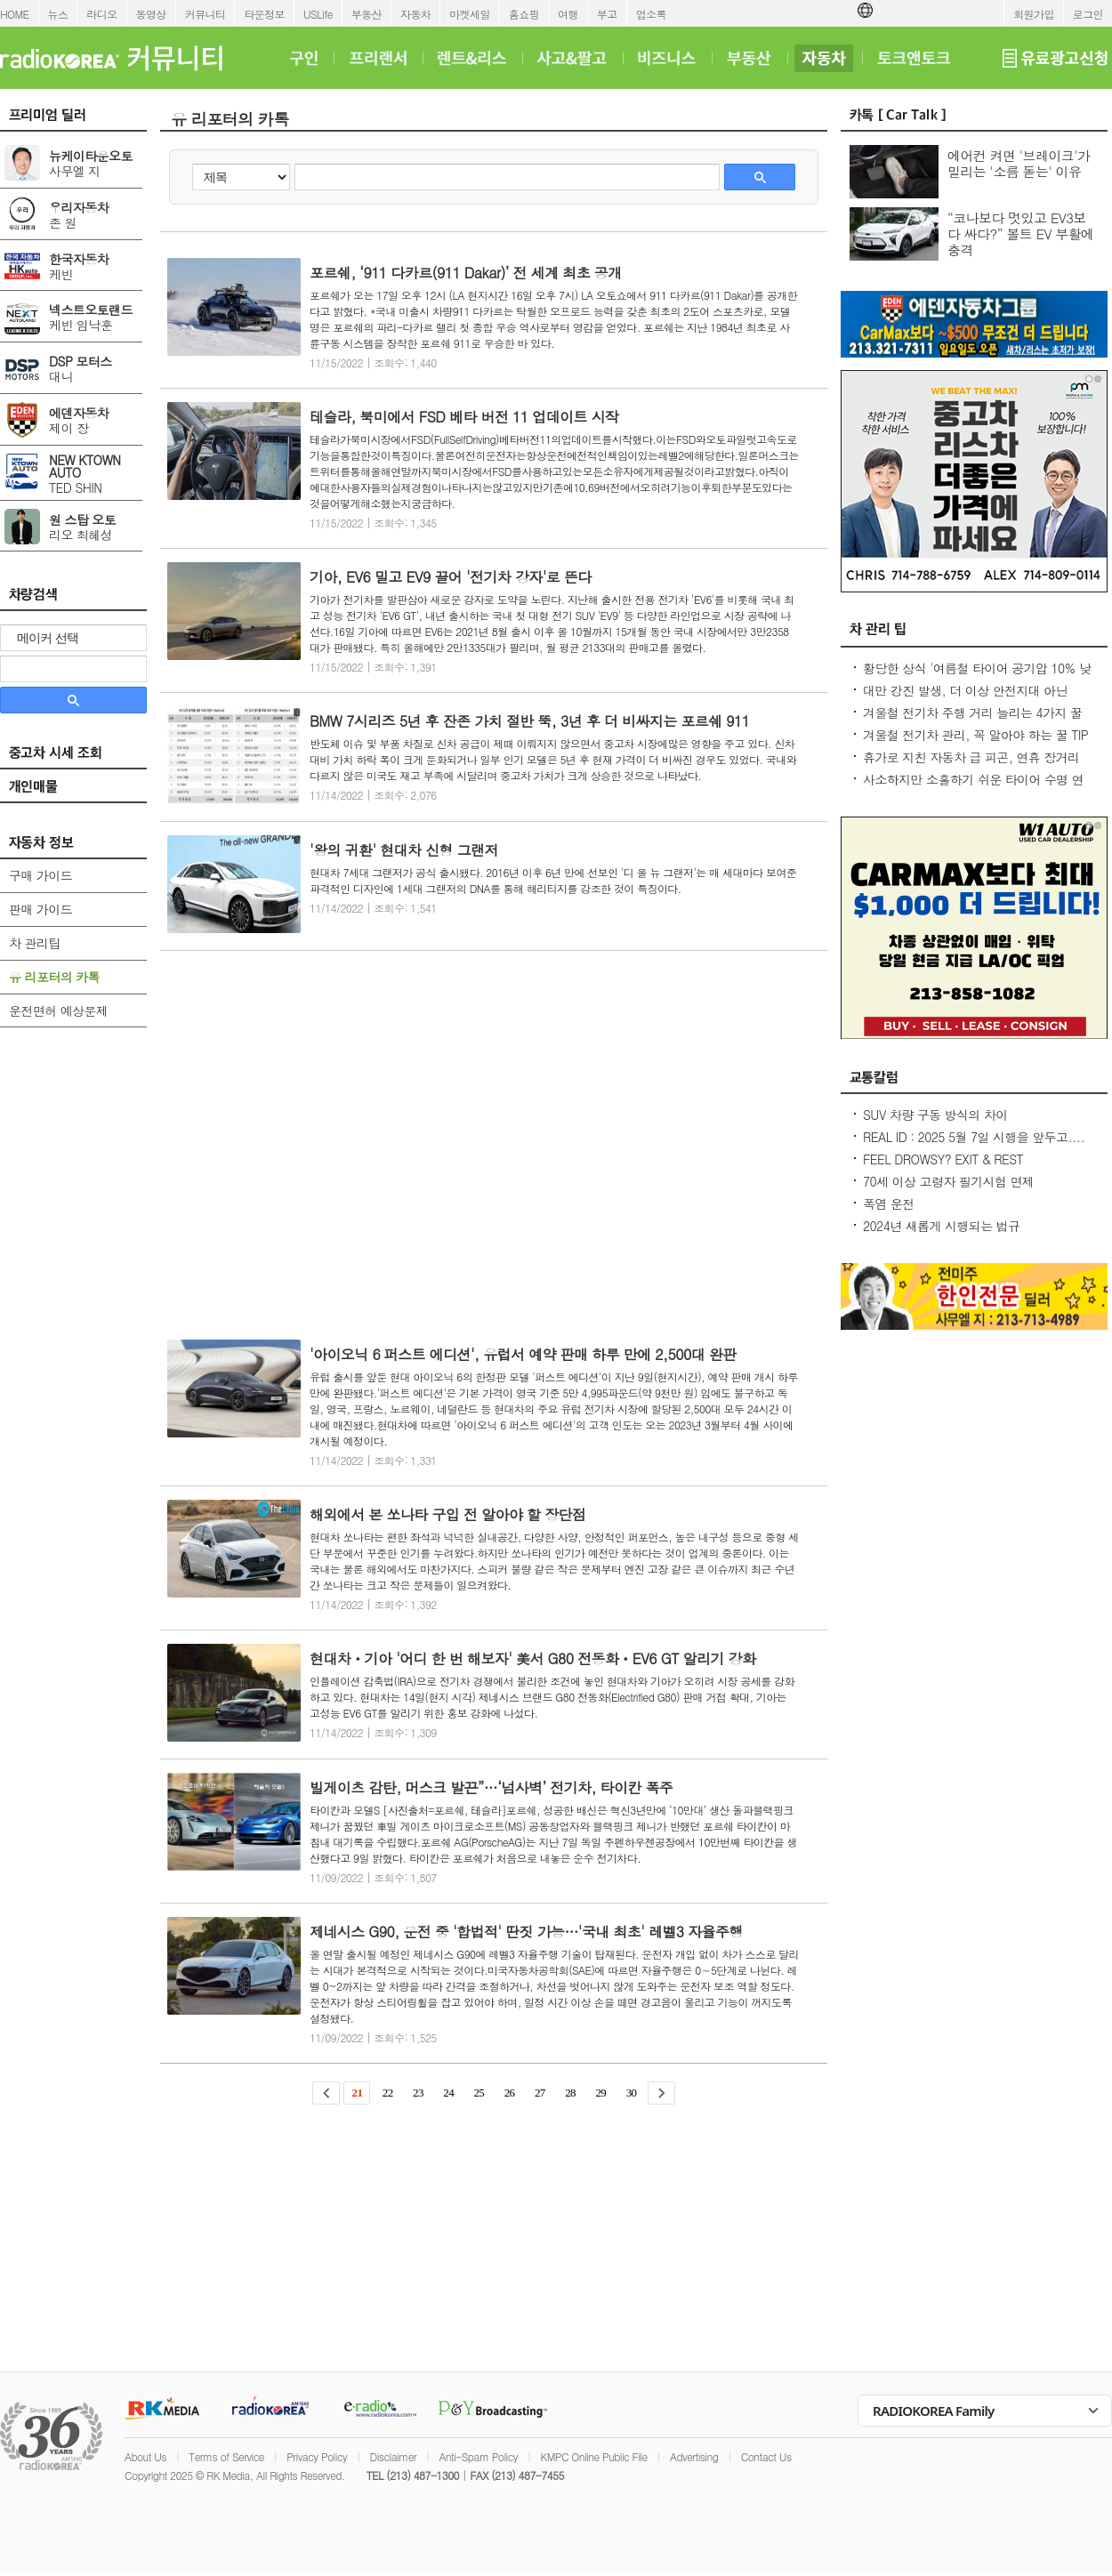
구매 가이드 (40, 875)
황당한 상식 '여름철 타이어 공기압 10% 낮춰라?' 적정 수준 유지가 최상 (977, 677)
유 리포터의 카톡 (54, 977)
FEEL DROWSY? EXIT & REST (943, 1159)
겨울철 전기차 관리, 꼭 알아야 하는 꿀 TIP (975, 735)
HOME (14, 13)
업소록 (651, 13)
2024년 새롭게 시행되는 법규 (941, 1226)
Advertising (694, 2456)
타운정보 (264, 13)
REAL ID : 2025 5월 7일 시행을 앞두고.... (973, 1137)
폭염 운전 (889, 1203)
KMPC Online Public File (593, 2456)
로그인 (1088, 13)
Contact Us (766, 2456)
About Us (145, 2456)
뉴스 (58, 13)
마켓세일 (469, 13)
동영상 (151, 13)
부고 (607, 13)
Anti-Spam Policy (478, 2456)
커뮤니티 (205, 13)
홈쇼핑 (524, 13)
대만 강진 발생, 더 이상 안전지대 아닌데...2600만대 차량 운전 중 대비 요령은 (969, 699)
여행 (568, 13)
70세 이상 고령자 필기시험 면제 (948, 1181)
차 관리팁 (34, 943)
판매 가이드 (40, 909)
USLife (318, 13)
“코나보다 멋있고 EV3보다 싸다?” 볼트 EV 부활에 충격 (1020, 233)
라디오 (101, 13)
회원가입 (1033, 13)
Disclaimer (393, 2456)
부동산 (366, 13)
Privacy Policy (316, 2456)
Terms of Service (226, 2456)
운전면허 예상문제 (58, 1010)
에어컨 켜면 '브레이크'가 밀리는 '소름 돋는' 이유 (1018, 163)
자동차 (415, 13)
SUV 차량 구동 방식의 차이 (935, 1114)
